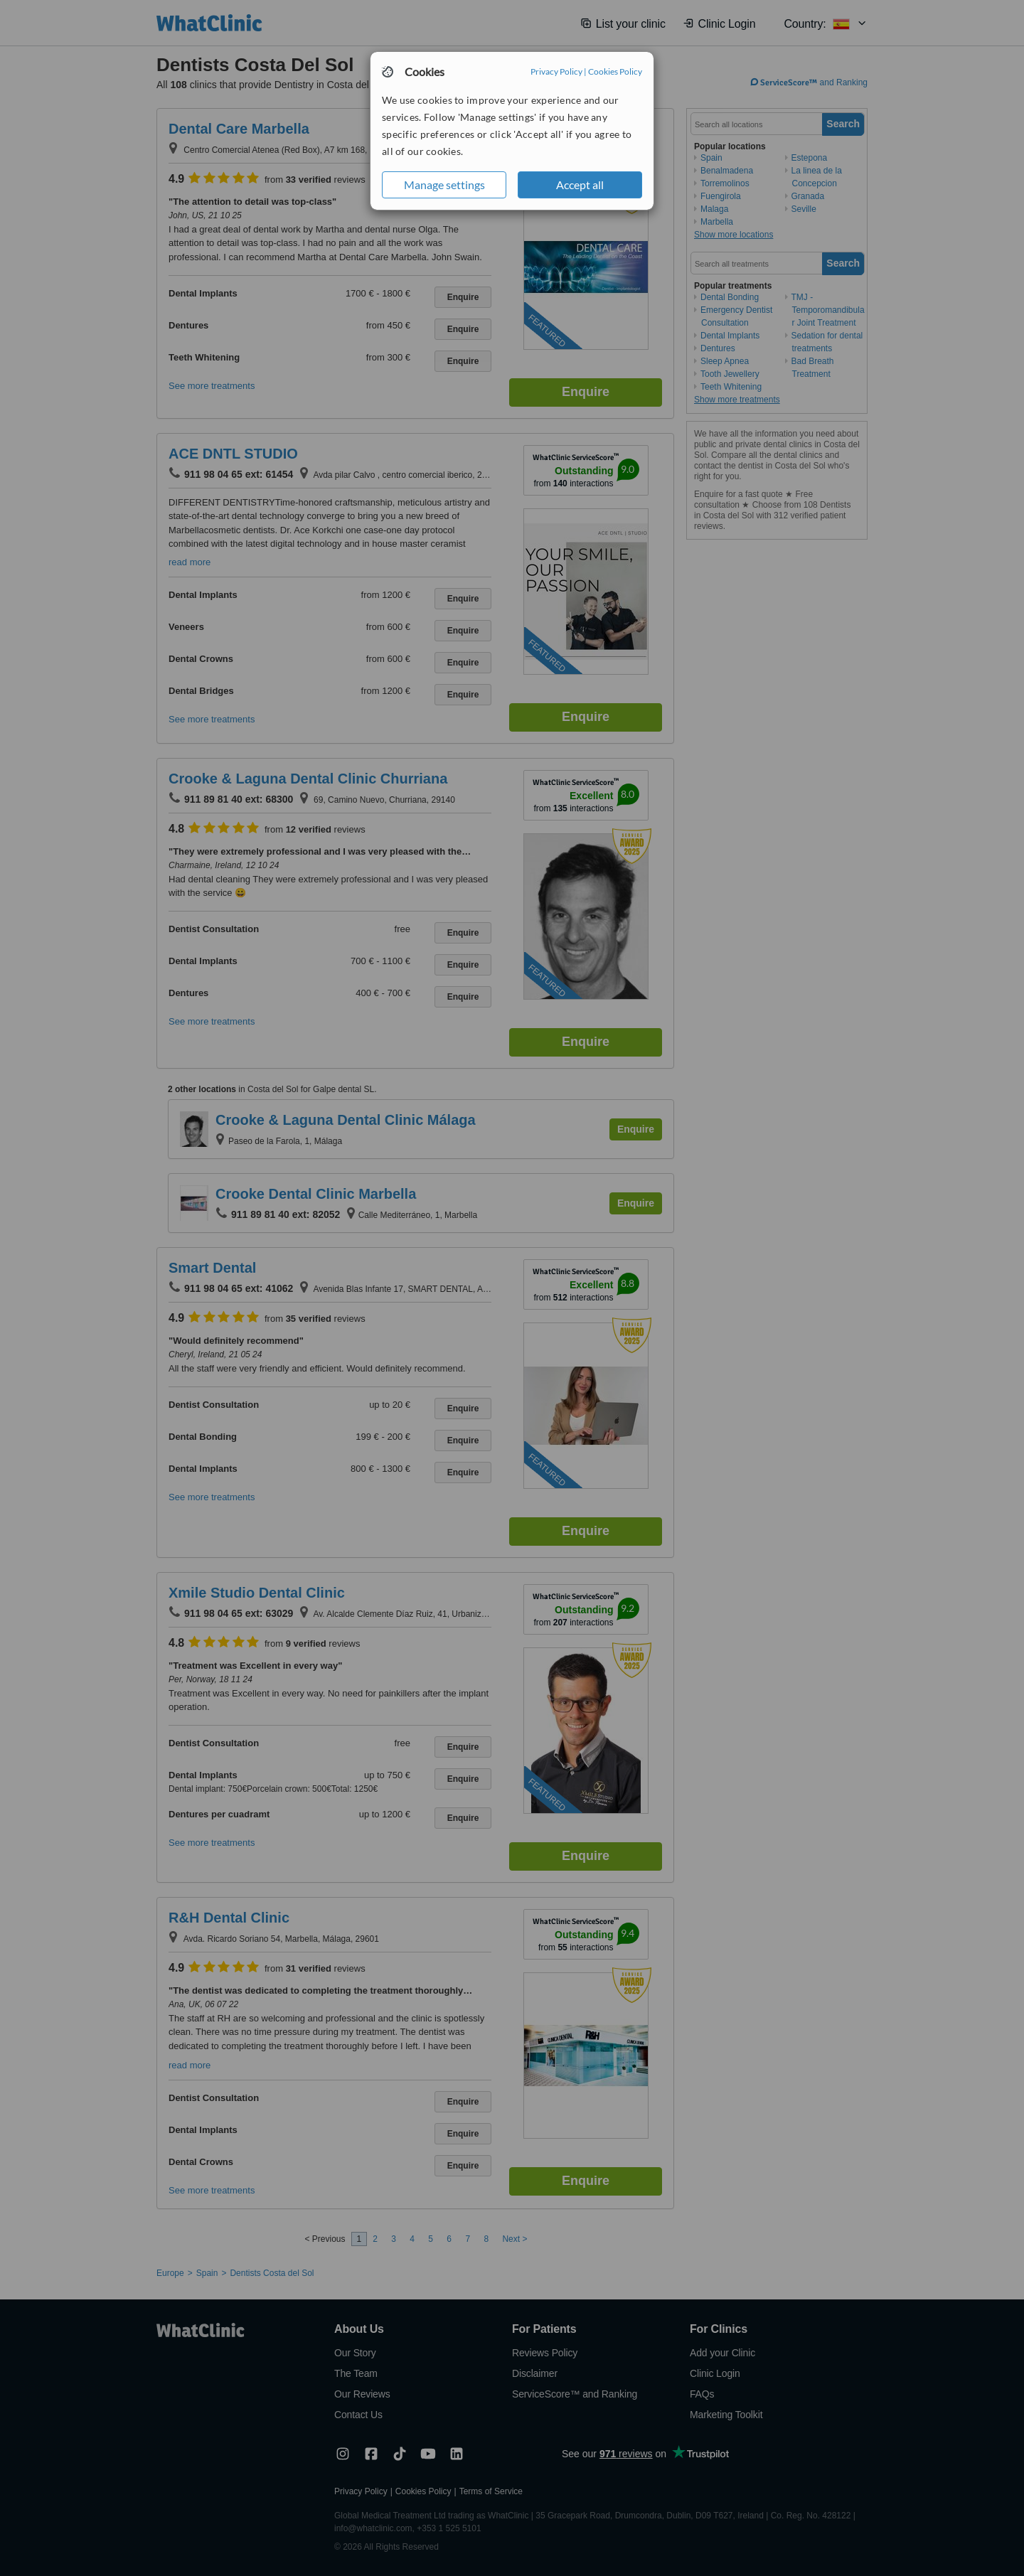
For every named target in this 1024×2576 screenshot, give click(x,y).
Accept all (580, 184)
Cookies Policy (615, 71)
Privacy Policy (556, 71)
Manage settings (444, 184)
